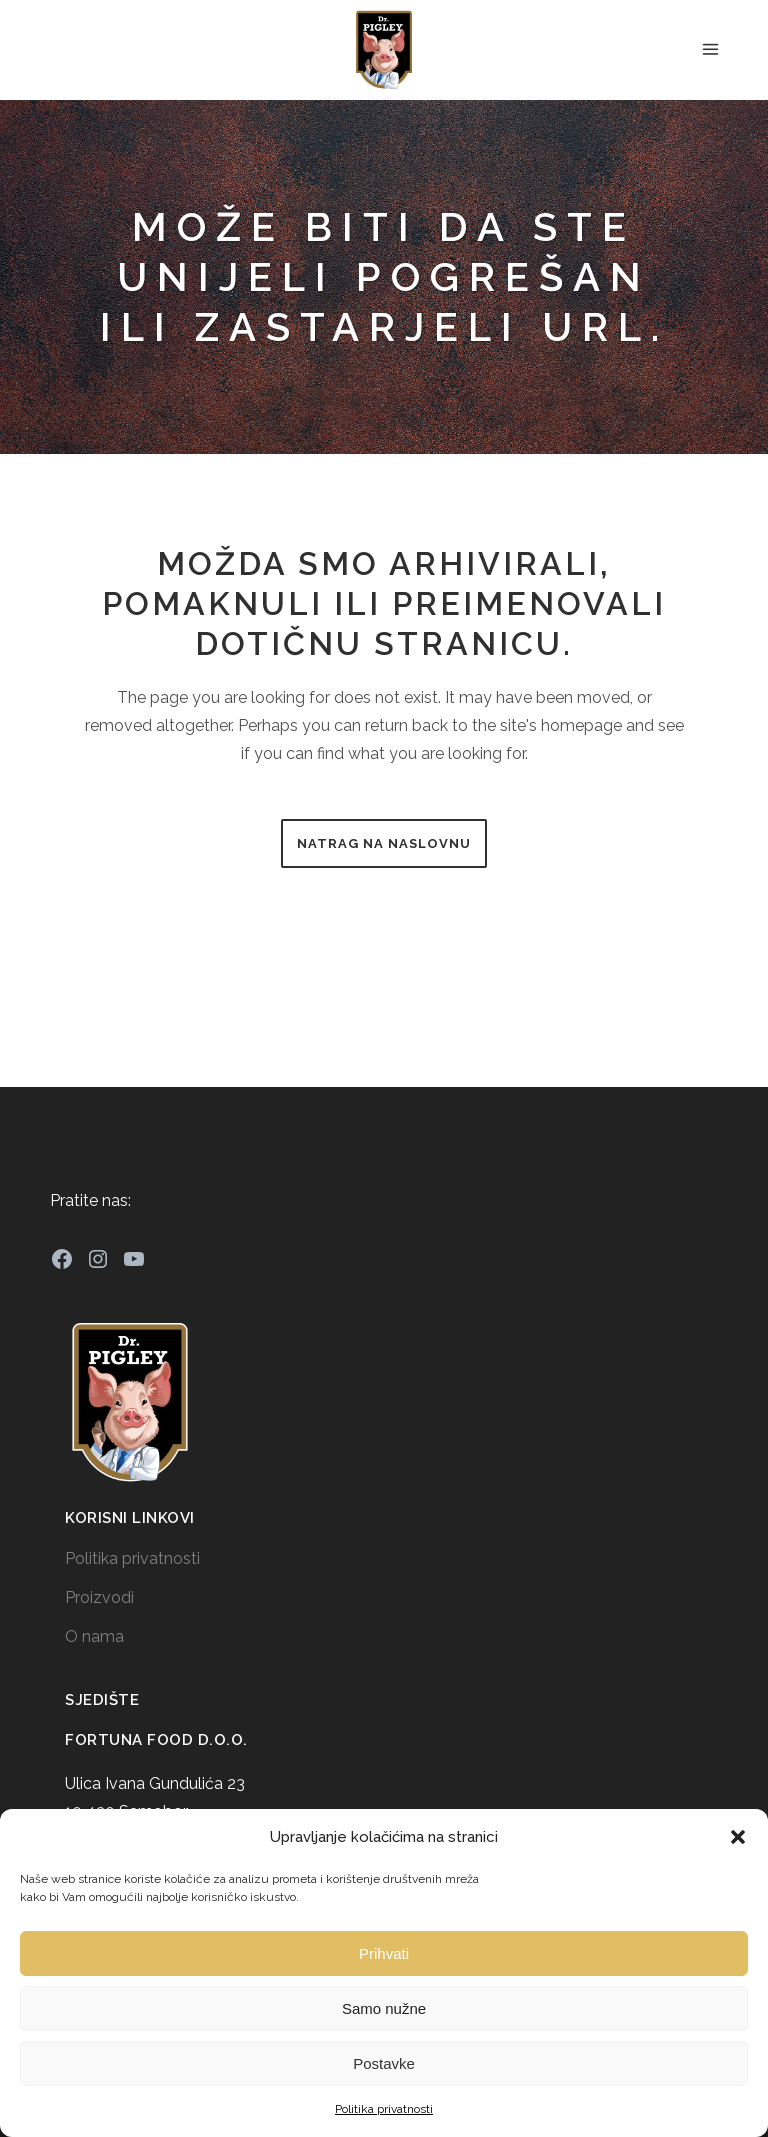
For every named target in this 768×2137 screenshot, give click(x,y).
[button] (738, 1837)
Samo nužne (384, 2008)
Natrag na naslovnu (384, 843)
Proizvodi (99, 1597)
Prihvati (384, 1953)
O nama (94, 1636)
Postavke (384, 2063)
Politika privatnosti (384, 2109)
